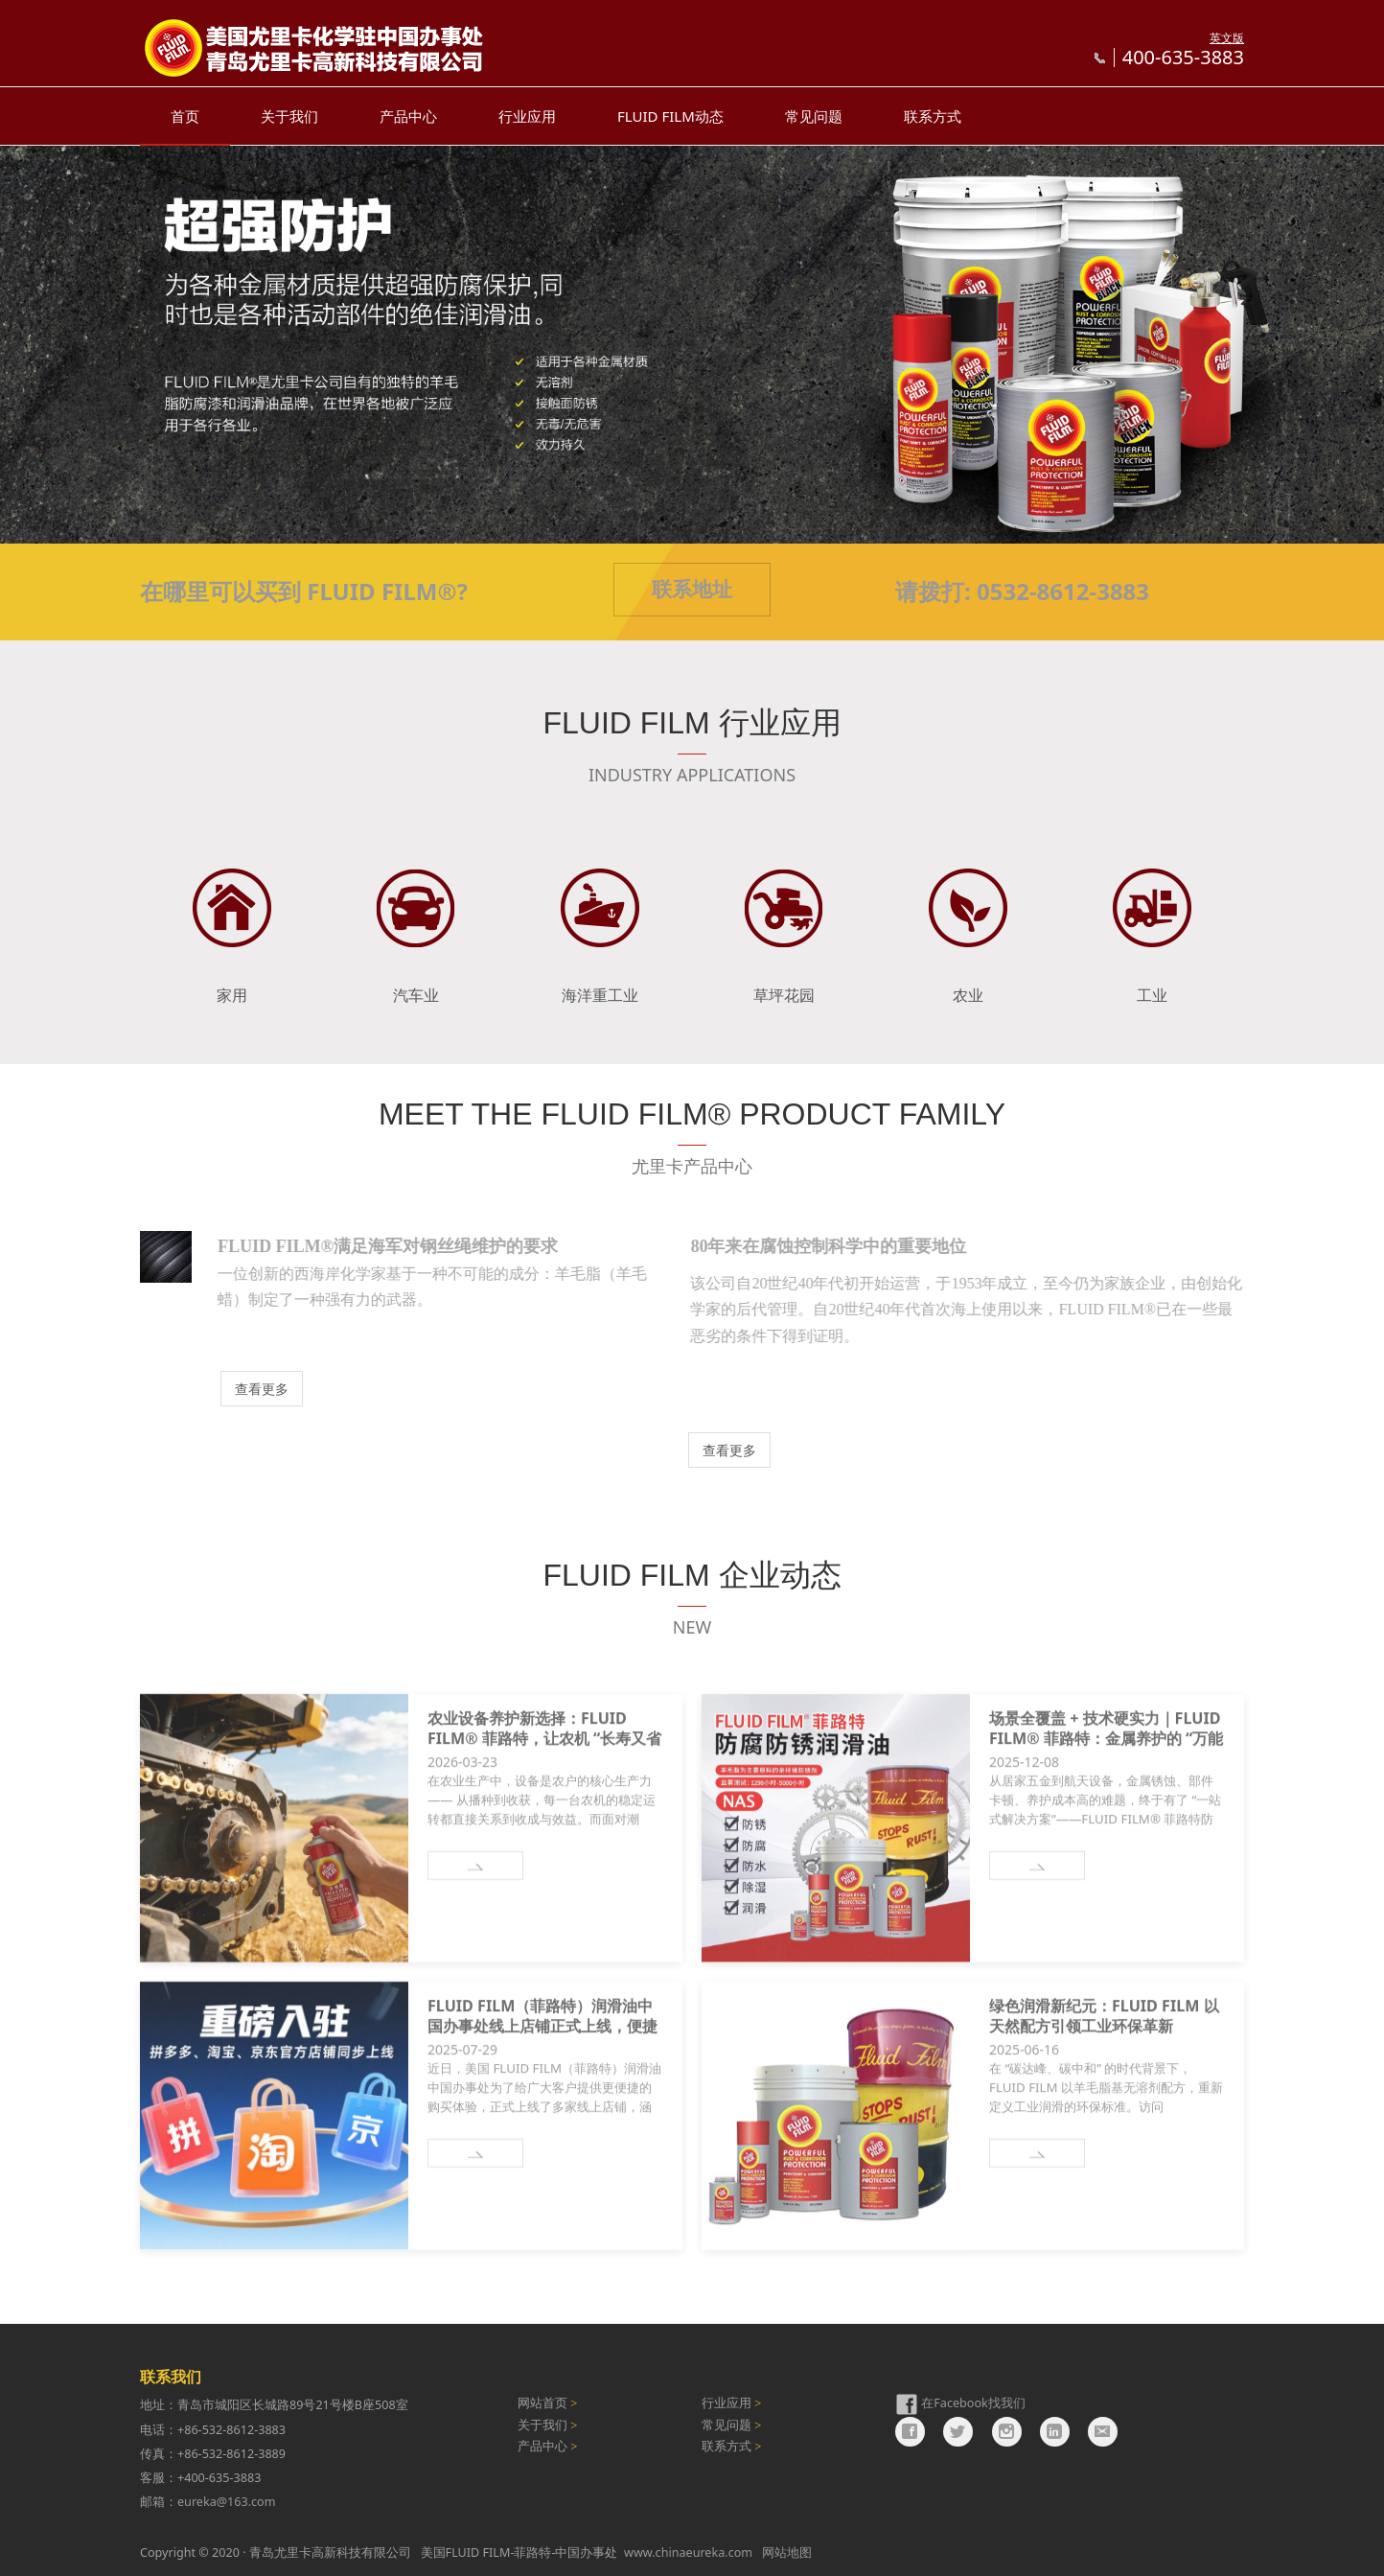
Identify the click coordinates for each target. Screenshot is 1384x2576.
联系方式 (932, 116)
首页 (185, 116)
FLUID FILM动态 (670, 116)
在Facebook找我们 (973, 2404)
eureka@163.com (226, 2502)
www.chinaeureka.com (688, 2552)
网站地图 (787, 2552)
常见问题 (813, 116)
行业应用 (527, 116)
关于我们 (289, 116)
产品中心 (408, 116)
